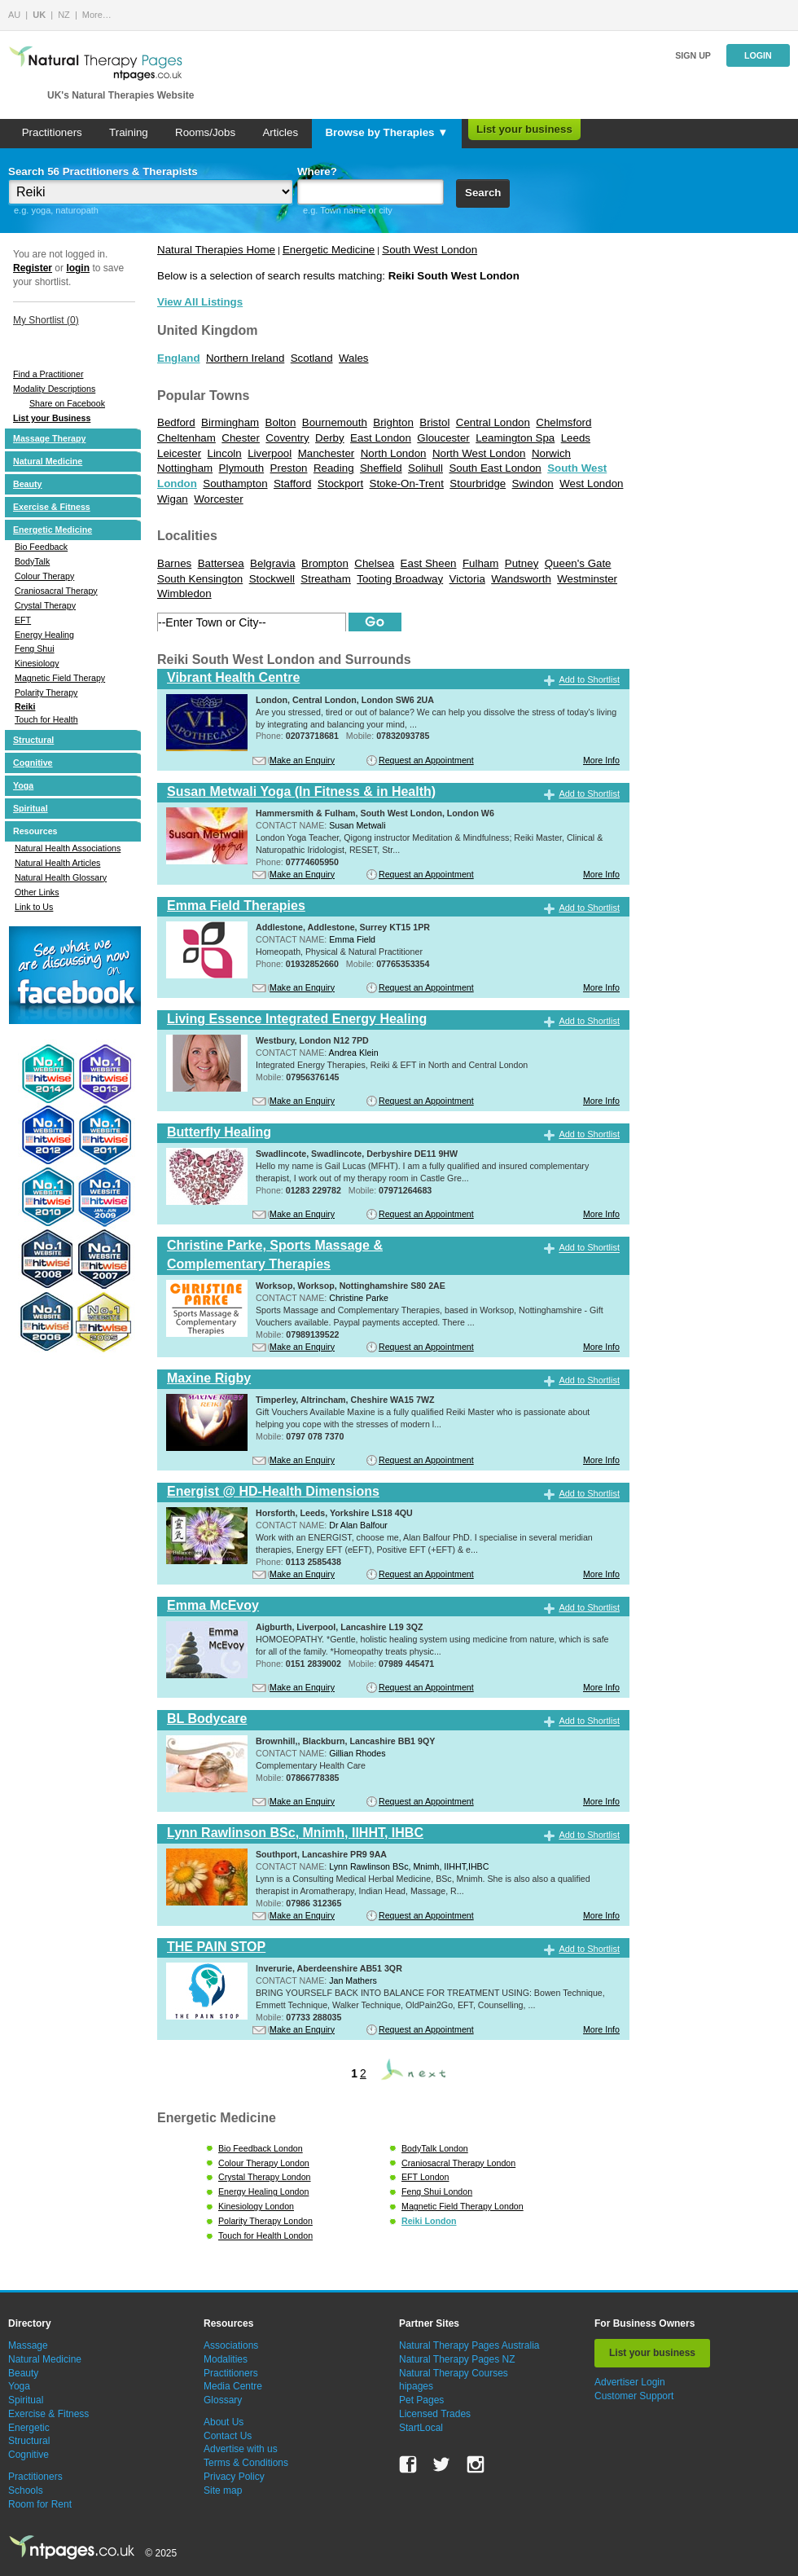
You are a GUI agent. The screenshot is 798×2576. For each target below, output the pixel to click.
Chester (240, 438)
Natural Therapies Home (216, 250)
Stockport (340, 483)
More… (97, 15)
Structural (33, 740)
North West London (479, 453)
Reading (334, 468)
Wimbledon (184, 593)
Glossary (223, 2400)
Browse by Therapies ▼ (386, 132)
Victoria (467, 579)
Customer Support (633, 2396)
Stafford (292, 483)
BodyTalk (32, 561)
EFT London (425, 2177)
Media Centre (233, 2386)
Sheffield (381, 468)
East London (380, 438)
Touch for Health (46, 719)
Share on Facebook (67, 403)
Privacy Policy (234, 2476)
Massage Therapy (49, 438)
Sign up (693, 55)
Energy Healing (44, 635)
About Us (223, 2422)
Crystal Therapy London (264, 2177)
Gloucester (443, 438)
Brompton (325, 563)
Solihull (425, 468)
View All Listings (200, 302)
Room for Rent (40, 2504)
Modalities (226, 2359)
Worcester (218, 499)
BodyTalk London (434, 2148)
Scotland (312, 358)
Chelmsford (563, 422)
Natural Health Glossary (61, 877)
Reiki (25, 706)
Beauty (27, 484)
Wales (354, 358)
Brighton (393, 422)
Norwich (551, 453)
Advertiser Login (629, 2382)
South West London (429, 250)
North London (394, 453)
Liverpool (270, 453)
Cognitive (33, 762)
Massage (28, 2345)
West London (591, 483)
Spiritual (30, 808)
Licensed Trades (435, 2414)
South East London (495, 468)
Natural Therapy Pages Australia (469, 2345)
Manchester (326, 453)
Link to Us (34, 907)
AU (14, 15)
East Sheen (429, 563)
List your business (524, 129)
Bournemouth (334, 422)
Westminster (587, 579)
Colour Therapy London (263, 2163)
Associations (231, 2345)
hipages (416, 2386)
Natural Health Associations (68, 848)
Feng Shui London (436, 2191)
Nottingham (185, 468)
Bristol (434, 422)
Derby (329, 438)
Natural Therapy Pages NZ (457, 2359)
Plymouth (242, 468)
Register (32, 268)
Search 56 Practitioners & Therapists (103, 171)
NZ (64, 15)
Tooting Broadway (400, 579)
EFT (23, 620)
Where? (317, 171)
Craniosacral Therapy (56, 591)
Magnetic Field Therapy (60, 678)
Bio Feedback (41, 547)
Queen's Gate (578, 563)
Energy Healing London (263, 2191)
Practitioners (52, 132)
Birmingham (230, 422)
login (78, 268)
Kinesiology (37, 663)
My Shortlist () (46, 320)
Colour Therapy (44, 576)
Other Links (37, 892)
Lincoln (225, 453)
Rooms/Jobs (205, 132)
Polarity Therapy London (265, 2221)
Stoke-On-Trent (407, 483)
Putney (522, 563)
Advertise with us (241, 2449)
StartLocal (421, 2427)
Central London (493, 422)
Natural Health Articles (57, 863)
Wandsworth (521, 579)
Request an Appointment (426, 760)
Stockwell (272, 579)
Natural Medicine (47, 461)
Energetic (29, 2427)
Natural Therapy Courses (453, 2373)
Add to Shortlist (589, 680)
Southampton (235, 483)
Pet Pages (421, 2400)
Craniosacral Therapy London (458, 2163)
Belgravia (273, 563)
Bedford (176, 422)
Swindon (533, 483)
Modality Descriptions (54, 388)
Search (483, 193)
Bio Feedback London (260, 2148)
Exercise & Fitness (51, 507)
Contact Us (228, 2436)
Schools (25, 2490)
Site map (223, 2490)
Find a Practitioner (48, 374)
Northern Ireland (245, 358)
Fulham (480, 563)
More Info (601, 760)
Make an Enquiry (302, 760)
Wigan (172, 499)
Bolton (280, 422)
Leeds (575, 438)
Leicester (179, 453)
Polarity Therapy (46, 692)
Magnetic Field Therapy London (462, 2206)
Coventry (287, 438)
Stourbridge (477, 483)
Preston (289, 468)
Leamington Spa (515, 438)
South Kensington (200, 579)
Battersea (221, 563)
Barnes (174, 563)
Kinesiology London (256, 2206)
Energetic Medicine (52, 529)
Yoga (23, 785)
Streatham (325, 579)
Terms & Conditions (246, 2462)
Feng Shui (35, 648)
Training (128, 132)
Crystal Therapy (45, 605)
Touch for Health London (265, 2235)
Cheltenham (186, 438)
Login (758, 55)
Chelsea (374, 563)
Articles (280, 132)
